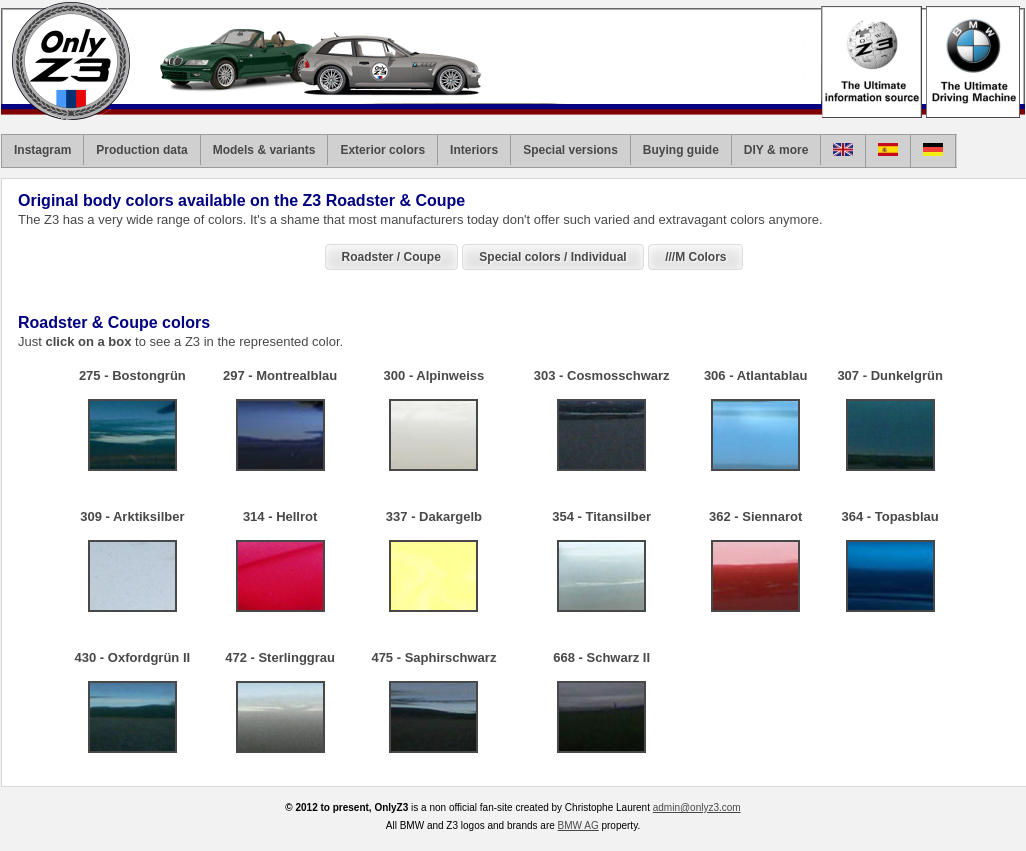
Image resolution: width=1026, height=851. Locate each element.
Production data (141, 150)
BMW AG (578, 825)
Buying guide (681, 150)
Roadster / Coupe (391, 257)
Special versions (570, 150)
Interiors (474, 150)
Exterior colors (382, 150)
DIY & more (776, 150)
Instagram (42, 150)
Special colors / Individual (552, 257)
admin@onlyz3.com (697, 807)
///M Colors (695, 257)
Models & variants (264, 150)
